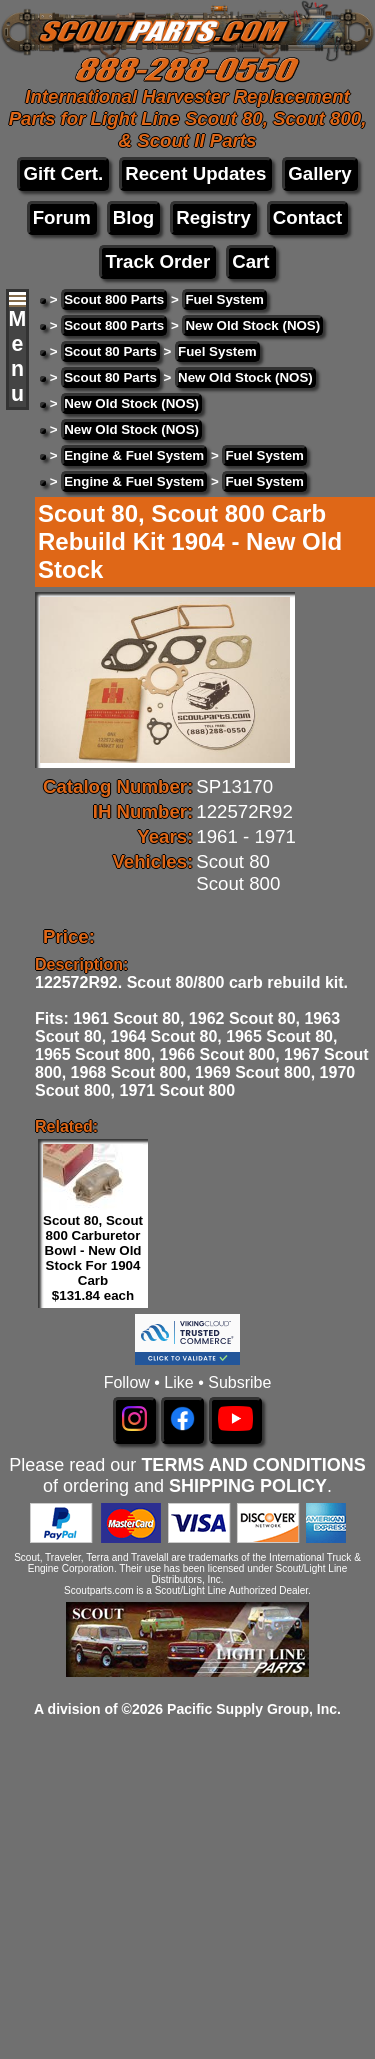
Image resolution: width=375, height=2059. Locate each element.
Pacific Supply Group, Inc (252, 1709)
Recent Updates (195, 173)
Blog (133, 217)
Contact (307, 217)
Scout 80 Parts (110, 351)
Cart (250, 261)
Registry (213, 217)
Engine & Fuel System (134, 455)
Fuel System (224, 299)
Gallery (319, 173)
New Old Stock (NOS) (252, 325)
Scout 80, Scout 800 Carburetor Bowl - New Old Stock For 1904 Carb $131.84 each (93, 1258)
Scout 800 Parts (114, 299)
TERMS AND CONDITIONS (253, 1465)
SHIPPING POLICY (248, 1486)
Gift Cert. (63, 173)
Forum (62, 217)
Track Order (157, 261)
